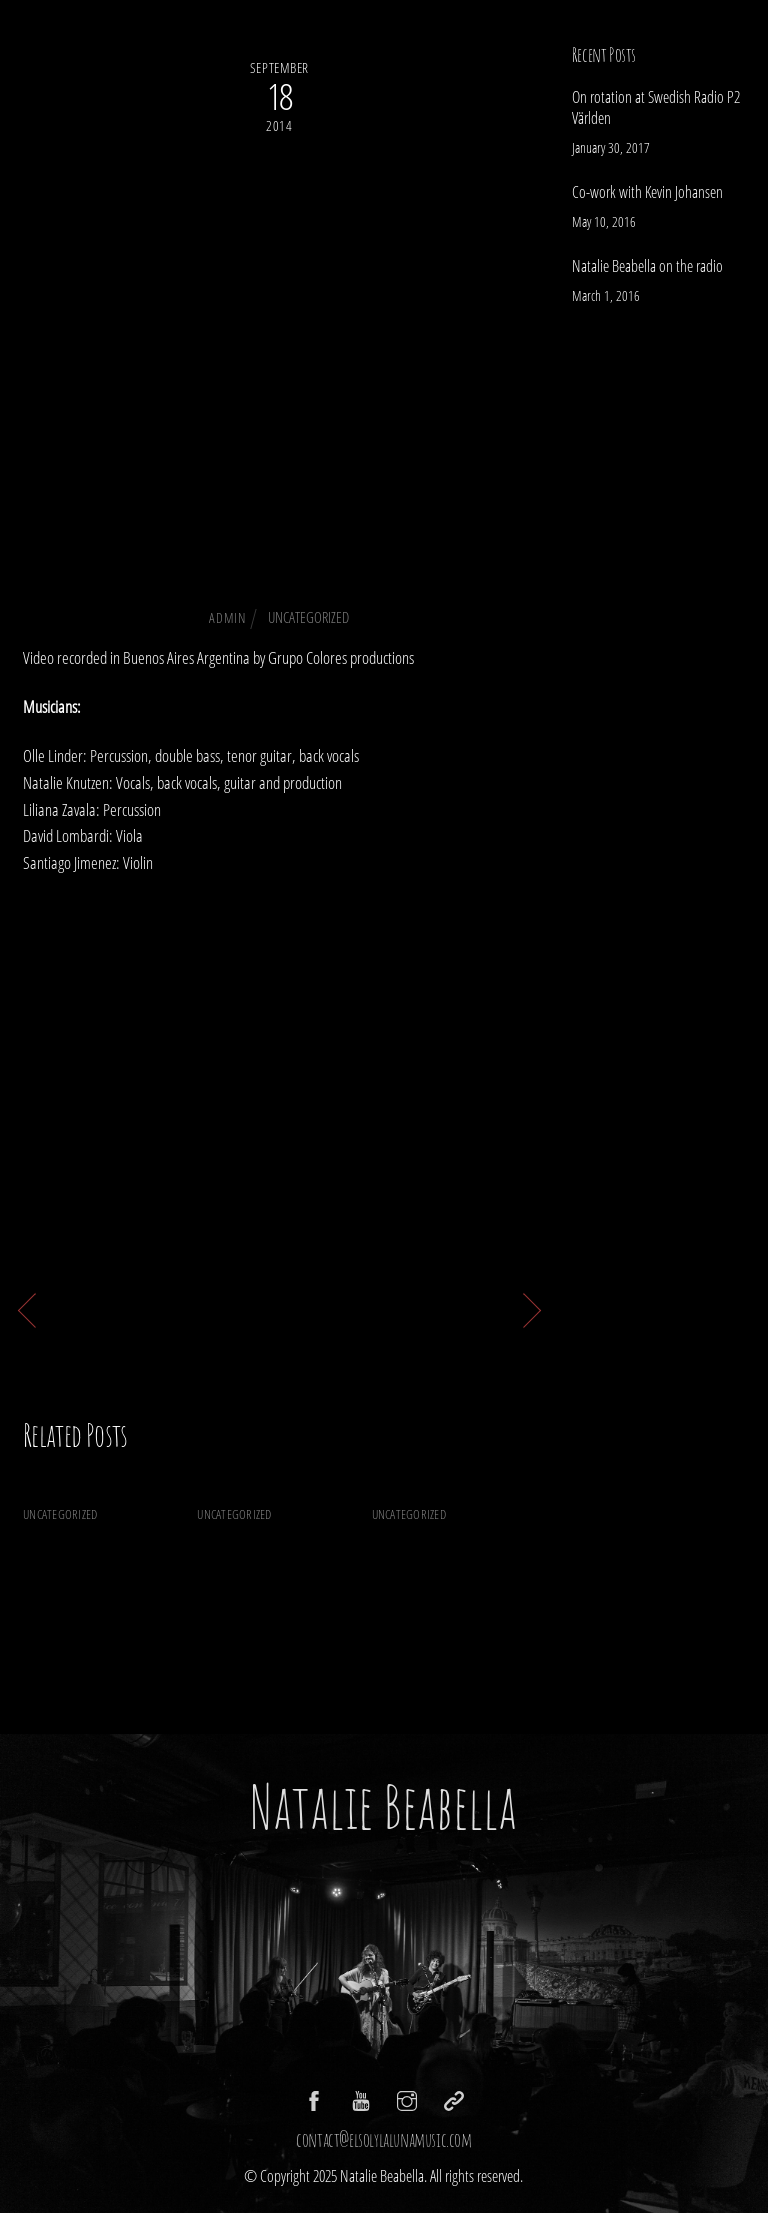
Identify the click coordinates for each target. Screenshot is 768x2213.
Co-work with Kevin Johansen (274, 1561)
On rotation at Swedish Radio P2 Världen (96, 1575)
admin (227, 617)
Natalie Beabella (383, 1806)
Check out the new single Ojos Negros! (279, 369)
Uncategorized (308, 617)
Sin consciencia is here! (128, 1307)
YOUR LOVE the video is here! (413, 1307)
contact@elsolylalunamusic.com (383, 2139)
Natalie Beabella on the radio (453, 1561)
